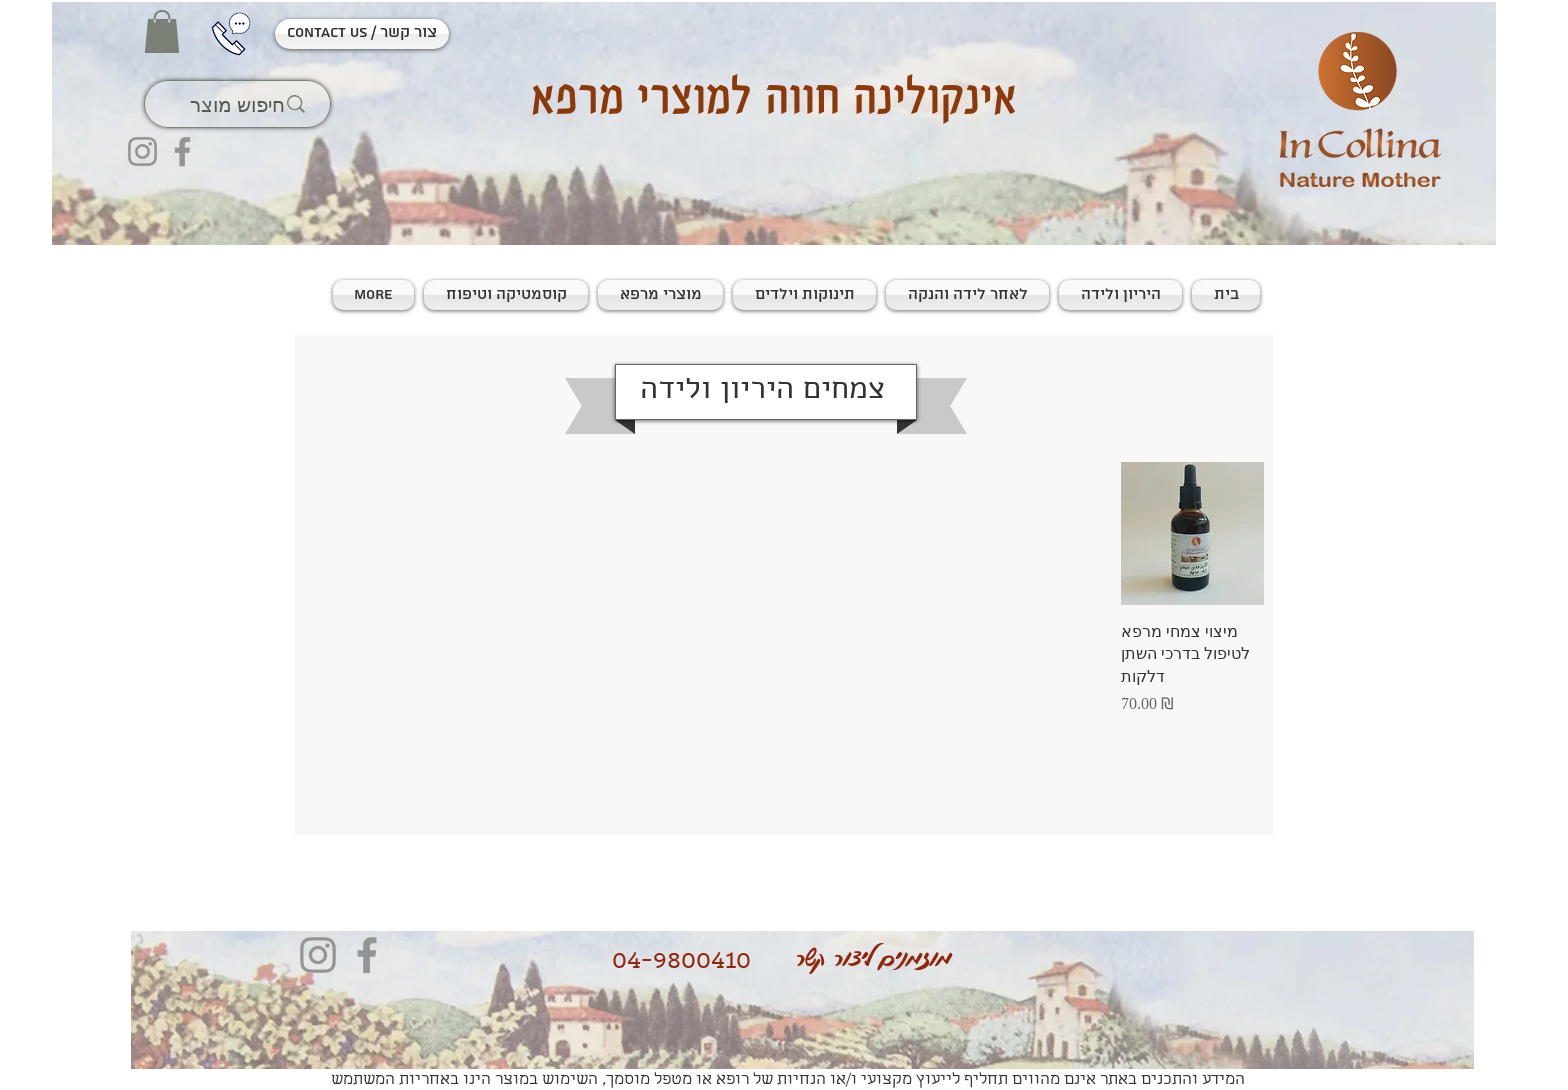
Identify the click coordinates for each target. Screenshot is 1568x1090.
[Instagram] (142, 151)
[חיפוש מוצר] (237, 104)
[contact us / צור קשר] (362, 34)
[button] (162, 31)
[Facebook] (182, 151)
